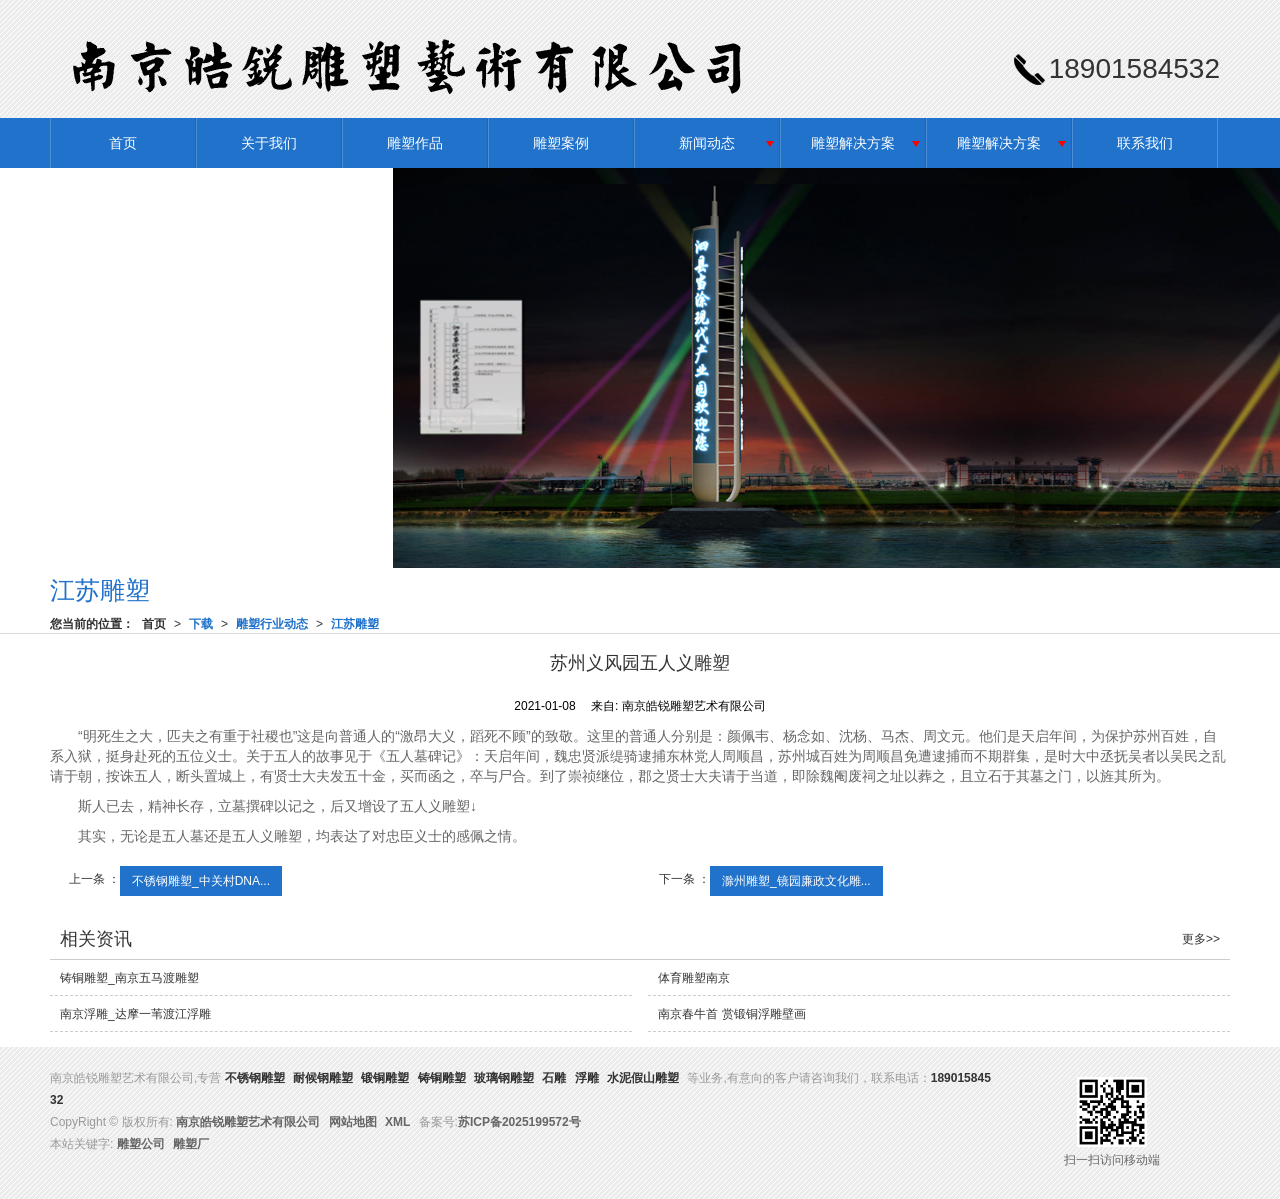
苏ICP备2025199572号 (519, 1122)
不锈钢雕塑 (255, 1078)
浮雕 (587, 1078)
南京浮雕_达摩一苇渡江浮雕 (135, 1014)
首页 (123, 143)
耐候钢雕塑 (323, 1078)
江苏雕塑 (355, 624)
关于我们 (269, 143)
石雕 (554, 1078)
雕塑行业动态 (272, 624)
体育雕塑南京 (694, 978)
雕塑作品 (415, 143)
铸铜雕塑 (442, 1078)
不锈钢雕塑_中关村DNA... (201, 881)
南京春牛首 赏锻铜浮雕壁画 (731, 1014)
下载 (201, 624)
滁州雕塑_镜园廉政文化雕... (796, 881)
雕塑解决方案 (853, 143)
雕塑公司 (141, 1144)
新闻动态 (707, 143)
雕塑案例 (561, 143)
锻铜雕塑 (385, 1078)
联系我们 (1145, 143)
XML (397, 1122)
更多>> (1201, 939)
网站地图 (353, 1122)
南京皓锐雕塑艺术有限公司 (248, 1122)
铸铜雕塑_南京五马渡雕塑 (129, 978)
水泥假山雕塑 (643, 1078)
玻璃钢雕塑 (504, 1078)
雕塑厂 (191, 1144)
